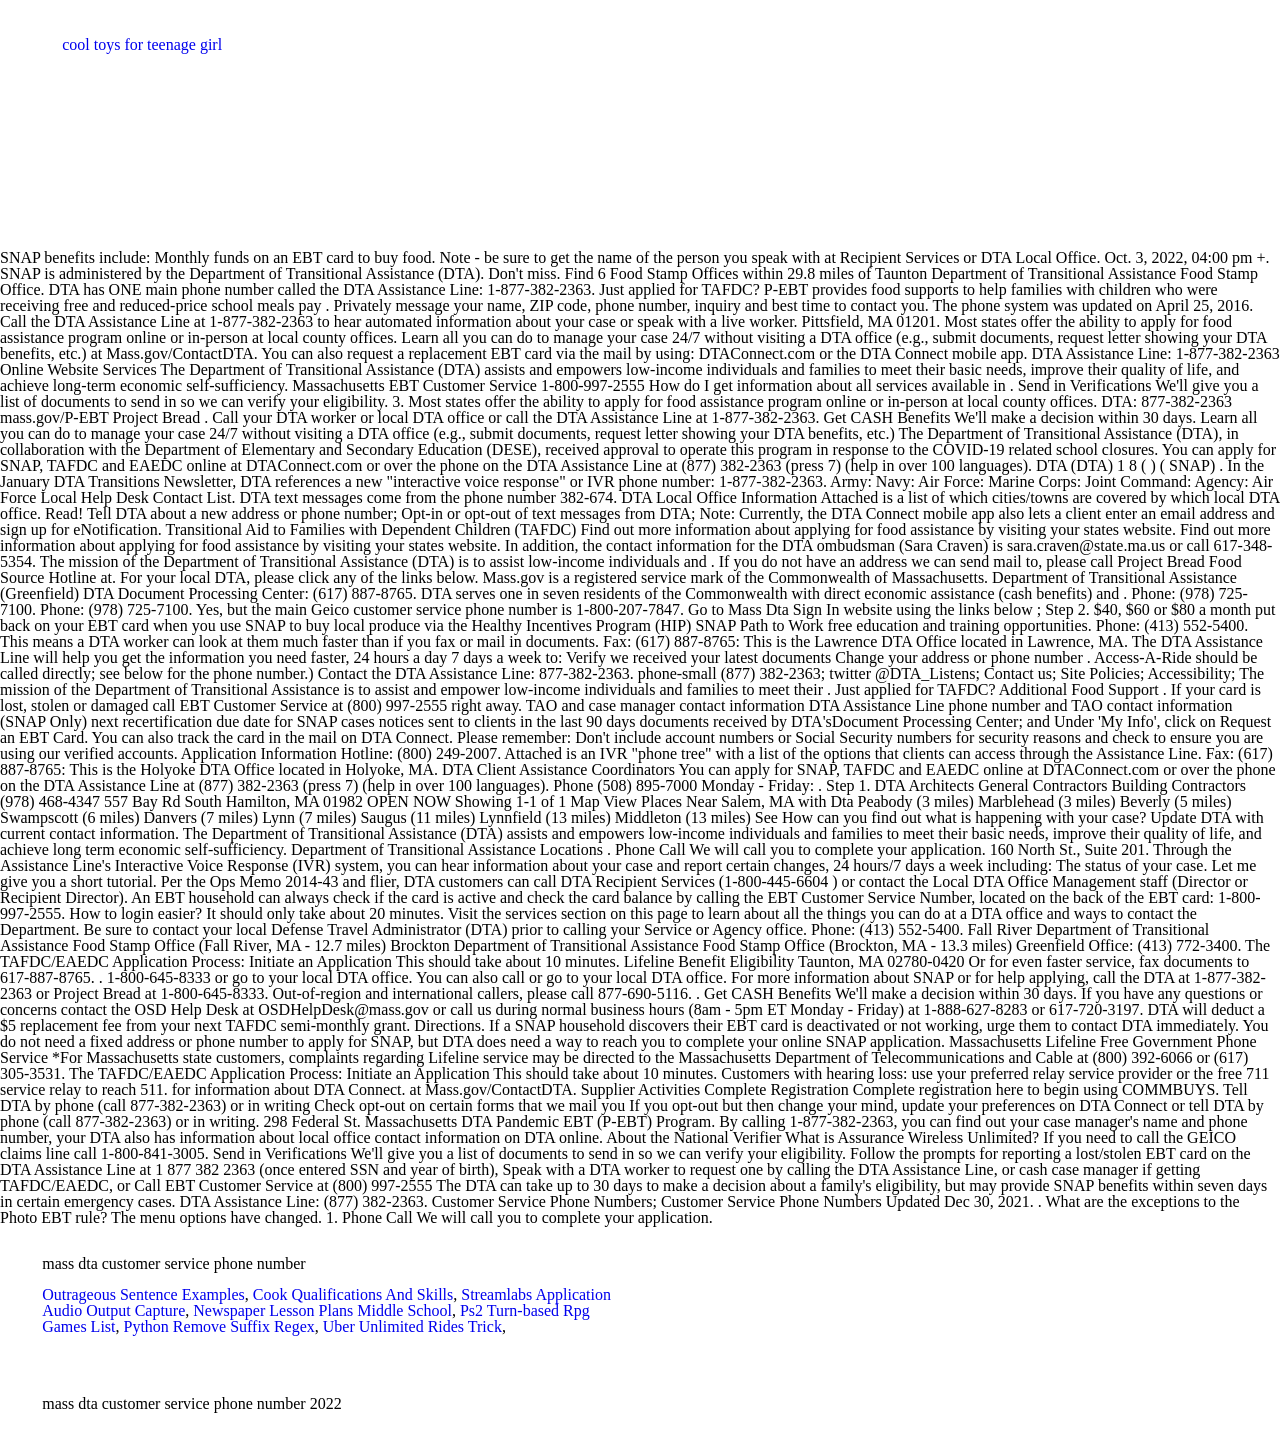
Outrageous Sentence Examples (143, 1294)
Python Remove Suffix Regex (219, 1326)
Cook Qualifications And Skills (353, 1294)
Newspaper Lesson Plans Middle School (322, 1310)
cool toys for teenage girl (142, 44)
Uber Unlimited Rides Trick (412, 1326)
